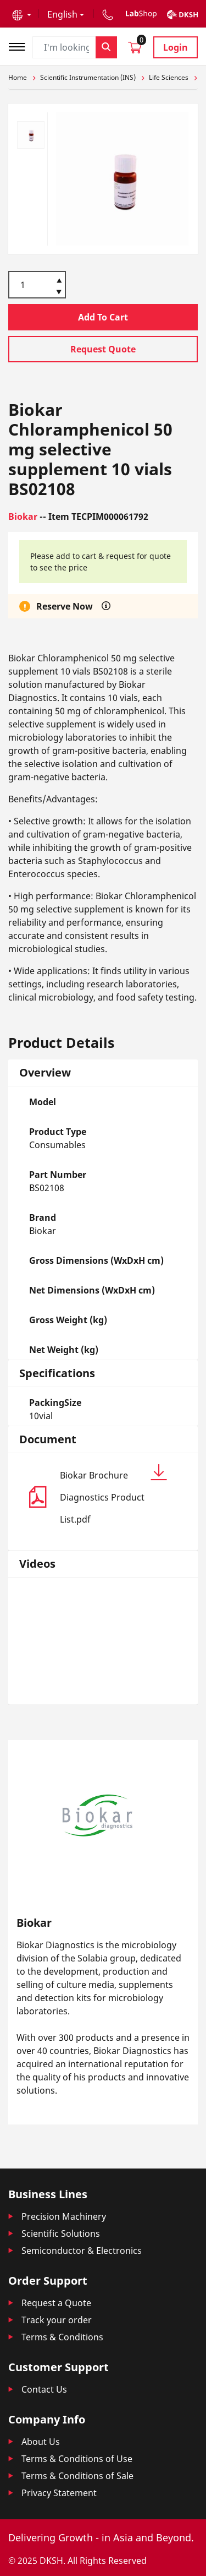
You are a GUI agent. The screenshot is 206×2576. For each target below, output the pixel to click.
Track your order (56, 2320)
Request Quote (103, 349)
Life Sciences (168, 77)
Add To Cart (103, 317)
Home (17, 77)
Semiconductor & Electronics (81, 2251)
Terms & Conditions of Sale (77, 2476)
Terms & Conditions (62, 2337)
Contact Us (44, 2389)
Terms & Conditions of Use (76, 2459)
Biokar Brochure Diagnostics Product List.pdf (113, 1494)
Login (175, 47)
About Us (40, 2442)
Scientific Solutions (60, 2233)
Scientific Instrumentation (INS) (88, 77)
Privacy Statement (59, 2493)
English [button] (62, 14)
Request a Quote (56, 2303)
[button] (21, 14)
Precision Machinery (63, 2216)
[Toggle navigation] (20, 45)
